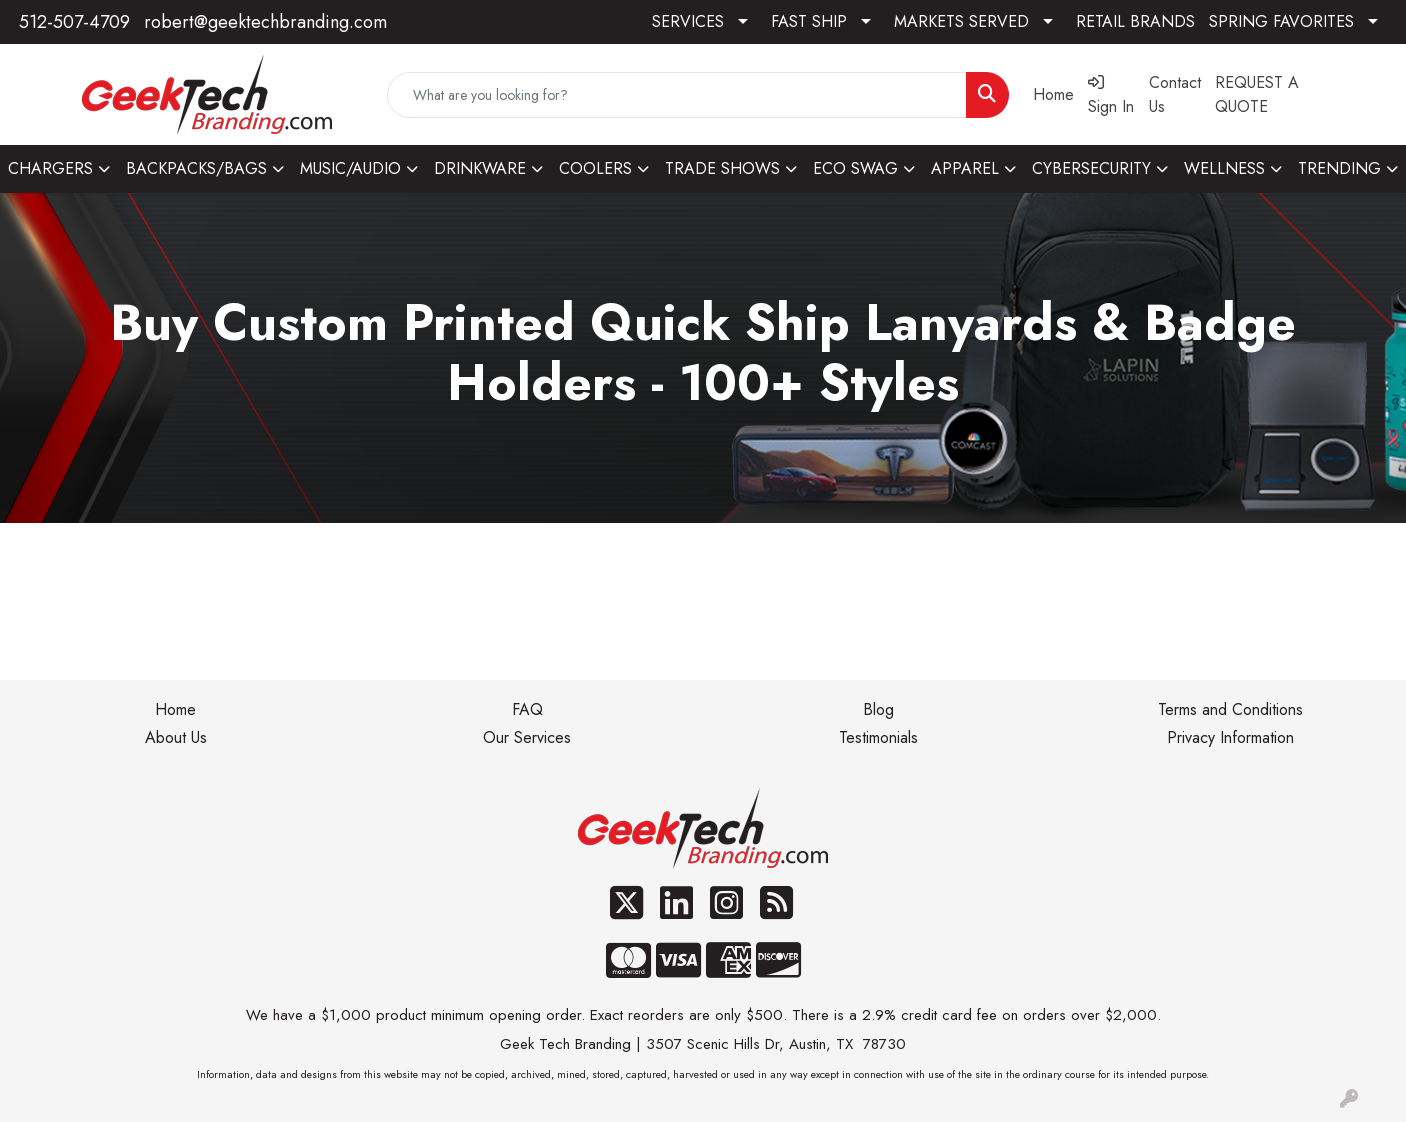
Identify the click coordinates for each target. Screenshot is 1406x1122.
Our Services (527, 737)
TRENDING (1339, 168)
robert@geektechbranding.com (265, 22)
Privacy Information (1230, 737)
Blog (878, 709)
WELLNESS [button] (1224, 168)
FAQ (527, 709)
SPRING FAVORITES (1281, 21)
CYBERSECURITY (1091, 168)
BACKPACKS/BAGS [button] (196, 168)
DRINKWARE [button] (480, 168)
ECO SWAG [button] (855, 168)
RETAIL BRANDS (1135, 21)
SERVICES (688, 21)
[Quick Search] (677, 95)
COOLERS (595, 168)
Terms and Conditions (1230, 709)
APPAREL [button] (965, 168)
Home (175, 709)
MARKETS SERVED (961, 21)
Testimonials (878, 737)
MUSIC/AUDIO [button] (350, 168)
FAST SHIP (809, 21)
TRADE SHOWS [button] (722, 168)
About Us (176, 737)
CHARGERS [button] (50, 168)
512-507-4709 (74, 22)
